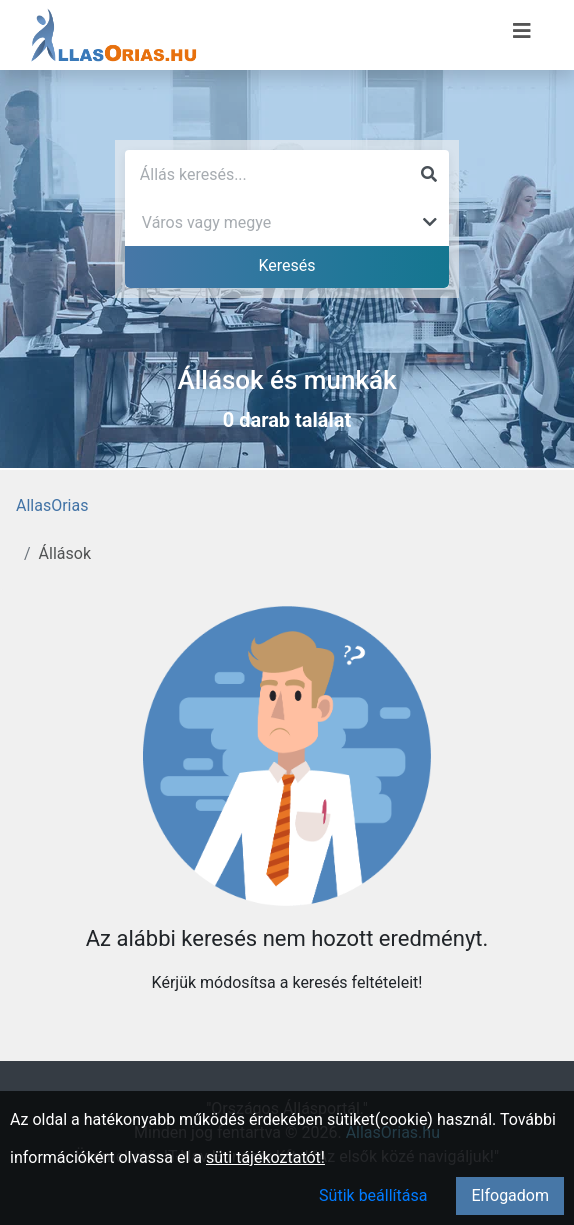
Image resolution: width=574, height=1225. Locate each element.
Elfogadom (510, 1195)
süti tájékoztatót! (265, 1157)
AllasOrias (52, 505)
